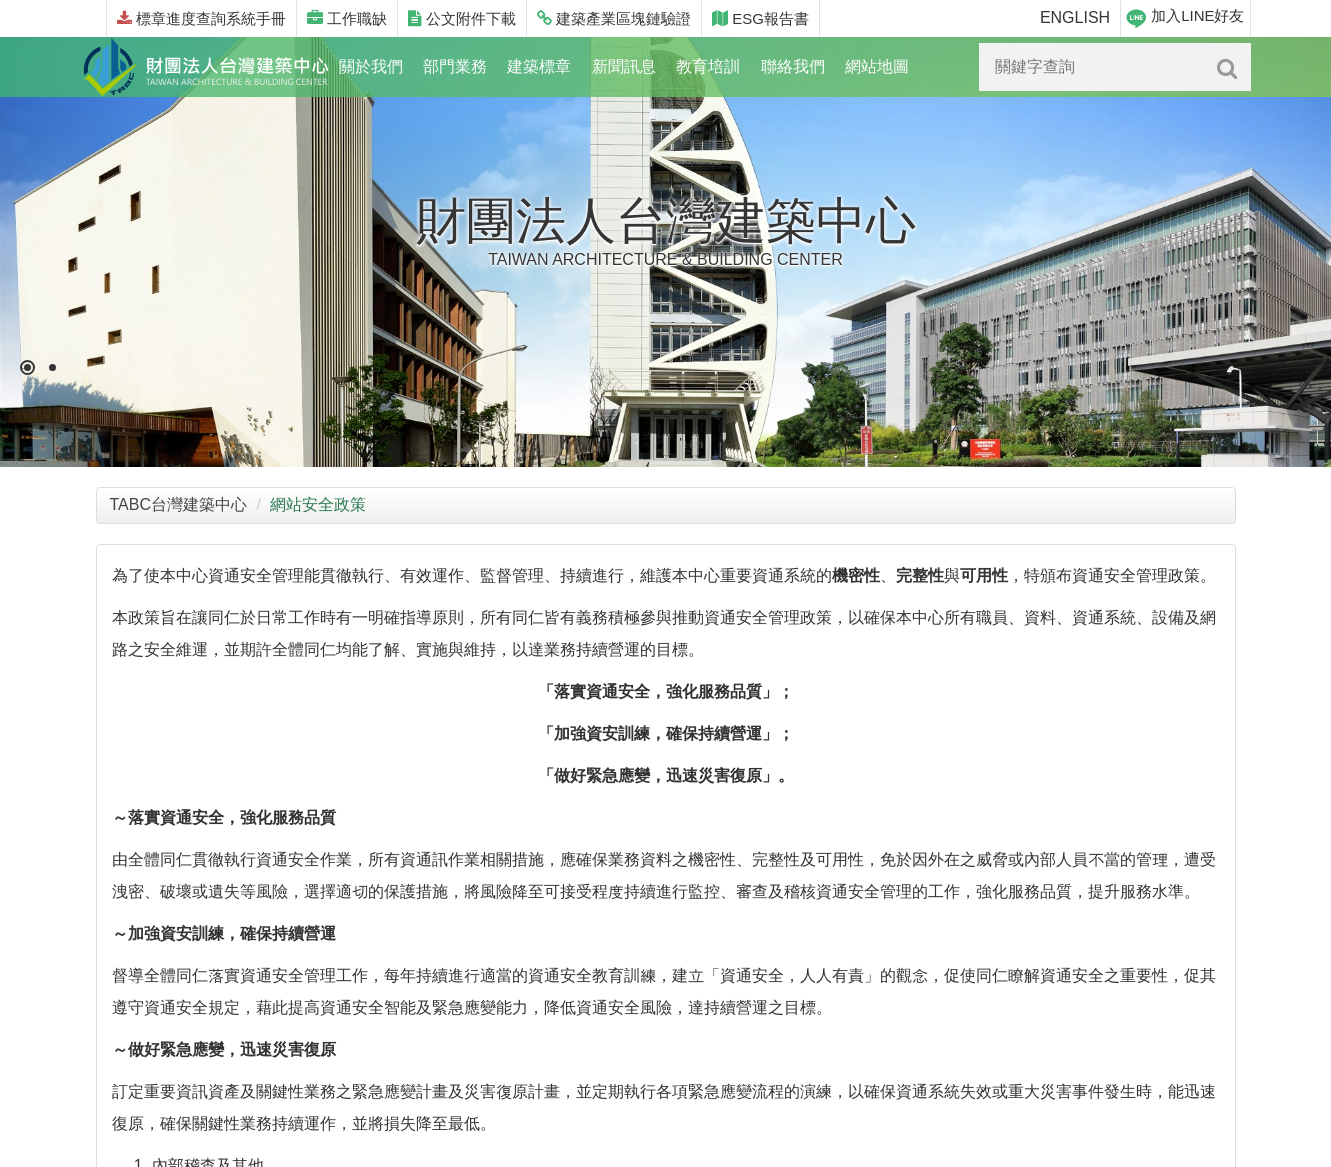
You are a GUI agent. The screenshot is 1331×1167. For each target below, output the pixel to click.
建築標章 (539, 66)
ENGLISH (1075, 17)
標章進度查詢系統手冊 (201, 18)
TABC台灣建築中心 (178, 504)
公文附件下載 (462, 18)
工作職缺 (347, 18)
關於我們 (371, 66)
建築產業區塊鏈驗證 (614, 18)
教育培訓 (708, 66)
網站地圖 (877, 66)
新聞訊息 (624, 66)
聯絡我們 (793, 66)
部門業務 (455, 66)
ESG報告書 (760, 18)
